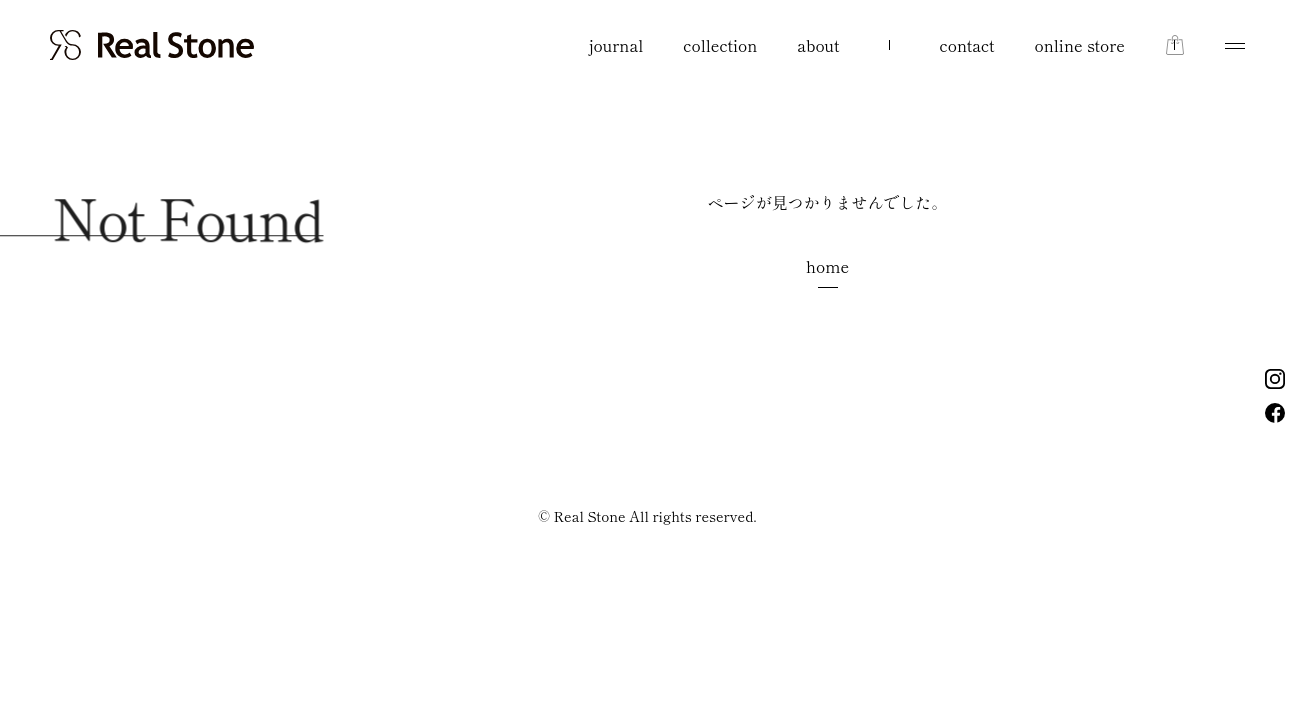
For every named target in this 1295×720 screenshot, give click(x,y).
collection (720, 45)
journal (617, 45)
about (818, 45)
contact (967, 45)
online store (1079, 45)
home (827, 266)
